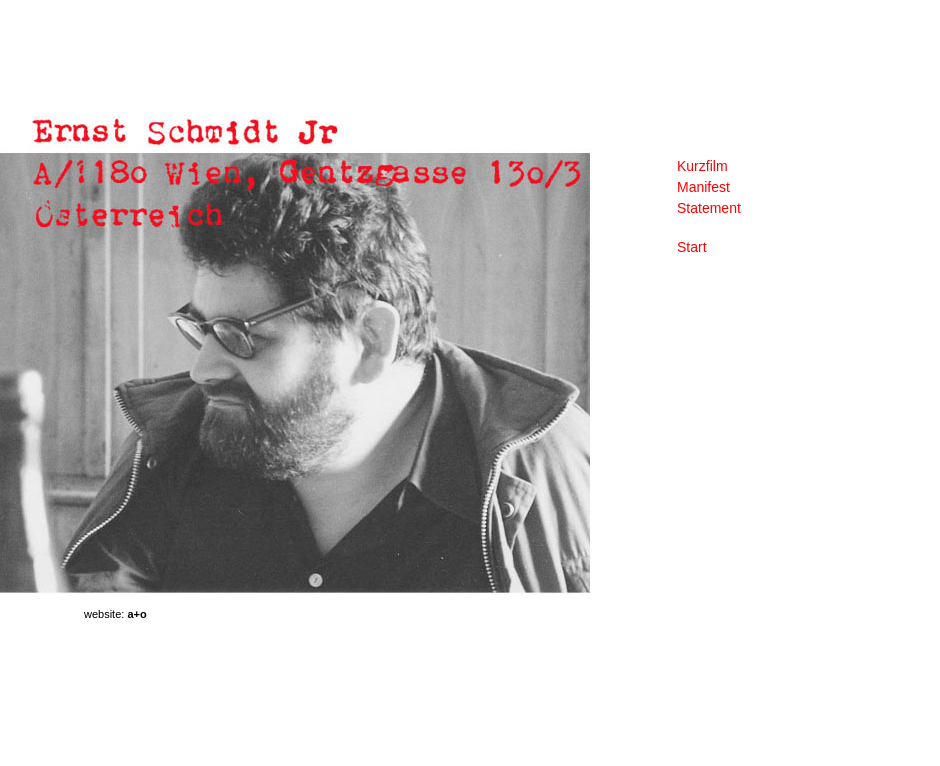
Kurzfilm (702, 166)
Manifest (703, 187)
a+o (136, 614)
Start (692, 247)
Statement (709, 208)
